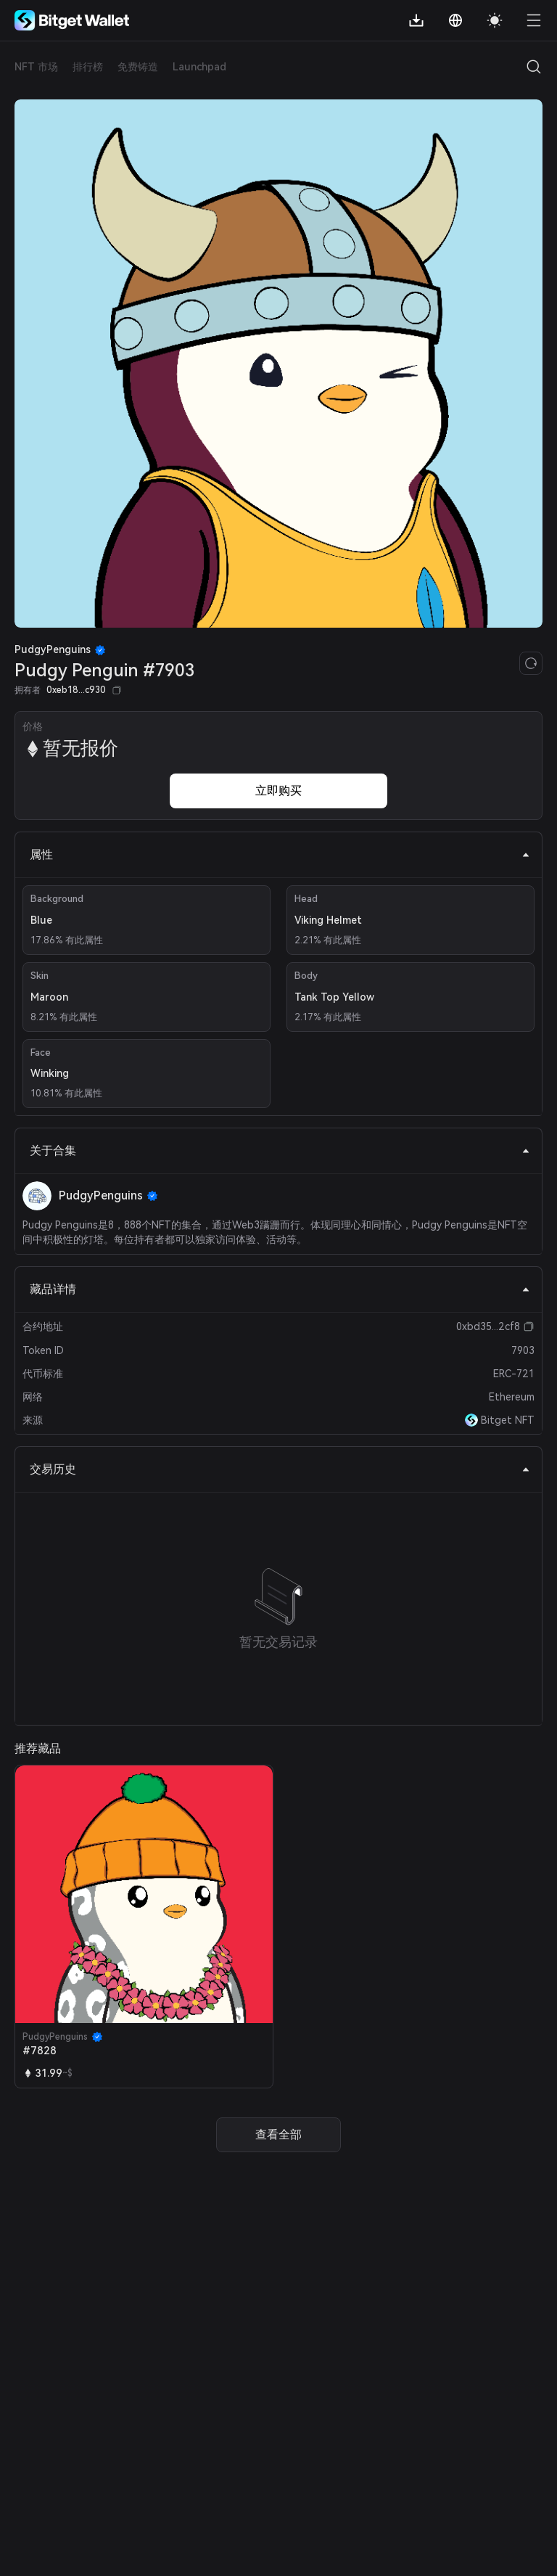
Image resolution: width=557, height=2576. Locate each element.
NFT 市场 (36, 67)
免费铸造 (137, 67)
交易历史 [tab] (280, 1469)
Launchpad (199, 67)
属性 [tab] (280, 854)
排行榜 (88, 67)
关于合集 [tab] (280, 1150)
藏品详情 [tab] (280, 1289)
